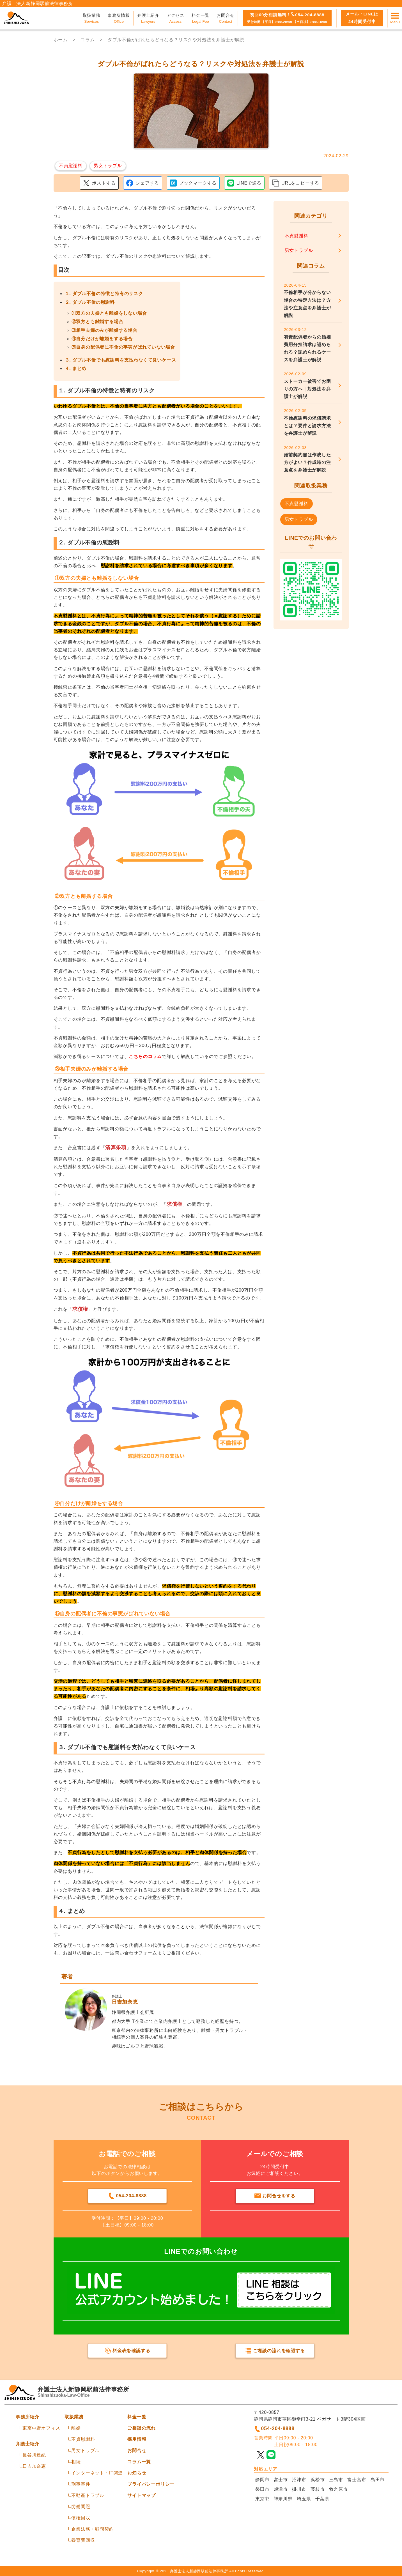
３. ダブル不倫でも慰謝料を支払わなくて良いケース (120, 360)
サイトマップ (141, 2495)
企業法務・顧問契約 (92, 2529)
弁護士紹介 (27, 2443)
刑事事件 (80, 2484)
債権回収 (80, 2517)
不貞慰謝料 (83, 2439)
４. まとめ (76, 368)
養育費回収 (83, 2540)
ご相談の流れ (141, 2428)
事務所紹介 (27, 2416)
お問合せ (136, 2450)
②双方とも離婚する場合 (97, 321)
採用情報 (136, 2439)
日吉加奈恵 (34, 2466)
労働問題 (80, 2506)
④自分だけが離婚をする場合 (102, 338)
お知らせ (136, 2473)
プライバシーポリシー (150, 2484)
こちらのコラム (145, 1056)
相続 (76, 2461)
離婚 (76, 2428)
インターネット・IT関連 (97, 2473)
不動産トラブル (87, 2495)
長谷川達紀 (34, 2455)
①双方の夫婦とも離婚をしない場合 (109, 313)
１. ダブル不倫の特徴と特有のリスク (104, 293)
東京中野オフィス (41, 2428)
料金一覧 (136, 2416)
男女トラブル (85, 2450)
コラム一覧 (139, 2461)
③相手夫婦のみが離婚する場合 (104, 330)
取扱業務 (74, 2416)
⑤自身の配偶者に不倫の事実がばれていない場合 (123, 347)
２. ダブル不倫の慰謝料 (90, 302)
